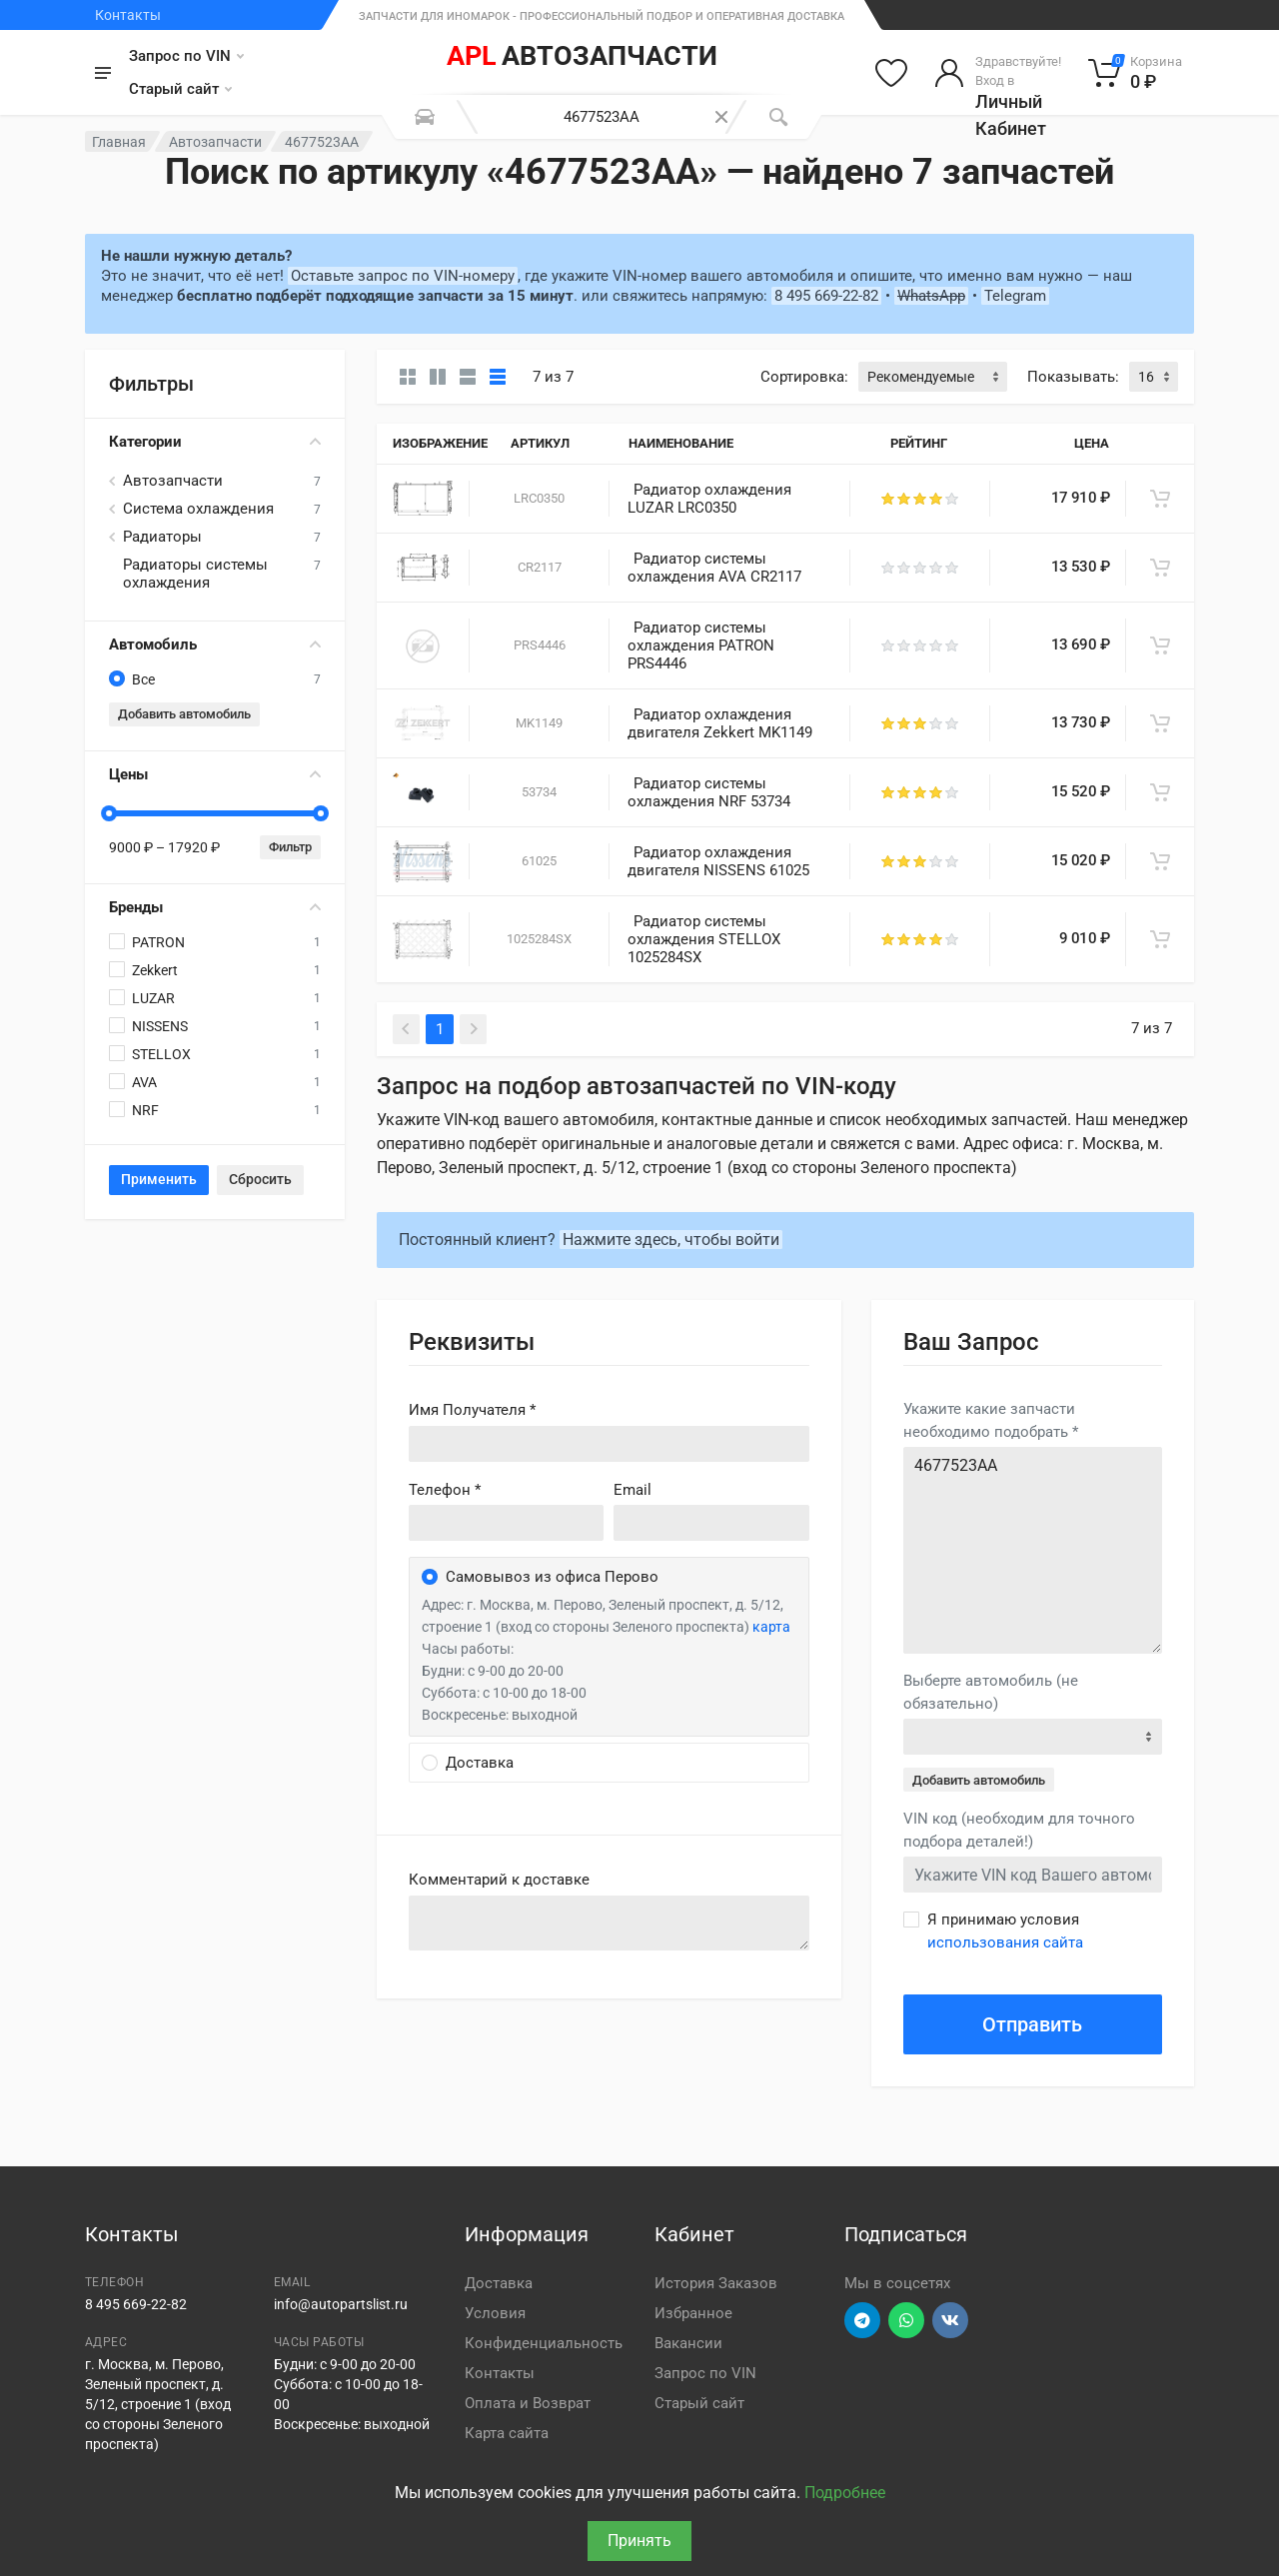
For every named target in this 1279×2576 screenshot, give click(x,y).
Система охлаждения (198, 509)
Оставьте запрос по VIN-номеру (403, 276)
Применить (159, 1179)
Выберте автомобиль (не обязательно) (990, 1692)
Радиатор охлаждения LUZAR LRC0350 (709, 499)
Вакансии (688, 2343)
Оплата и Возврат (528, 2403)
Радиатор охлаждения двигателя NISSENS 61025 (718, 861)
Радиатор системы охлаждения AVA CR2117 (714, 568)
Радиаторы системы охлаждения (195, 574)
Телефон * (445, 1490)
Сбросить (260, 1179)
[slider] (109, 813)
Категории (215, 442)
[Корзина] (1135, 73)
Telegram (1015, 296)
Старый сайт (180, 89)
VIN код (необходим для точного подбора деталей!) (1019, 1830)
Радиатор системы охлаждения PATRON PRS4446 (701, 645)
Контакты (128, 15)
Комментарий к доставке (499, 1880)
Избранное (693, 2313)
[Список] (468, 377)
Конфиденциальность (544, 2343)
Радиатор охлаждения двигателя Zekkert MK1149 (720, 723)
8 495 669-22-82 (826, 296)
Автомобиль (215, 644)
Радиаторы (162, 537)
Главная (119, 142)
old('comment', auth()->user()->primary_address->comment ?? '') (609, 1923)
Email (632, 1490)
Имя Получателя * (472, 1410)
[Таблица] (498, 377)
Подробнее (844, 2492)
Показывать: (1073, 377)
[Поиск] (778, 117)
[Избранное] (891, 73)
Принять (639, 2540)
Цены (215, 774)
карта (771, 1627)
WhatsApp (931, 296)
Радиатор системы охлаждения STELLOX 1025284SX (704, 939)
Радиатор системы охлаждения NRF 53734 (709, 792)
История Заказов (715, 2283)
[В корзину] (1160, 499)
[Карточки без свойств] (408, 377)
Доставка (499, 2283)
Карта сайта (507, 2433)
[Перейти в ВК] (950, 2320)
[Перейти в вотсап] (906, 2320)
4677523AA (1032, 1550)
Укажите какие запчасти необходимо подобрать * (990, 1420)
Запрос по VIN (186, 56)
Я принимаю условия (1005, 1931)
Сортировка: (804, 377)
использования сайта (1005, 1942)
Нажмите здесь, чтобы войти (671, 1239)
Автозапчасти (215, 142)
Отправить (1032, 2024)
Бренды (215, 907)
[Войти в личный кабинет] (997, 73)
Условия (495, 2313)
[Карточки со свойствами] (438, 377)
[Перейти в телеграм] (862, 2320)
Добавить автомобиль (184, 713)
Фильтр (290, 846)
